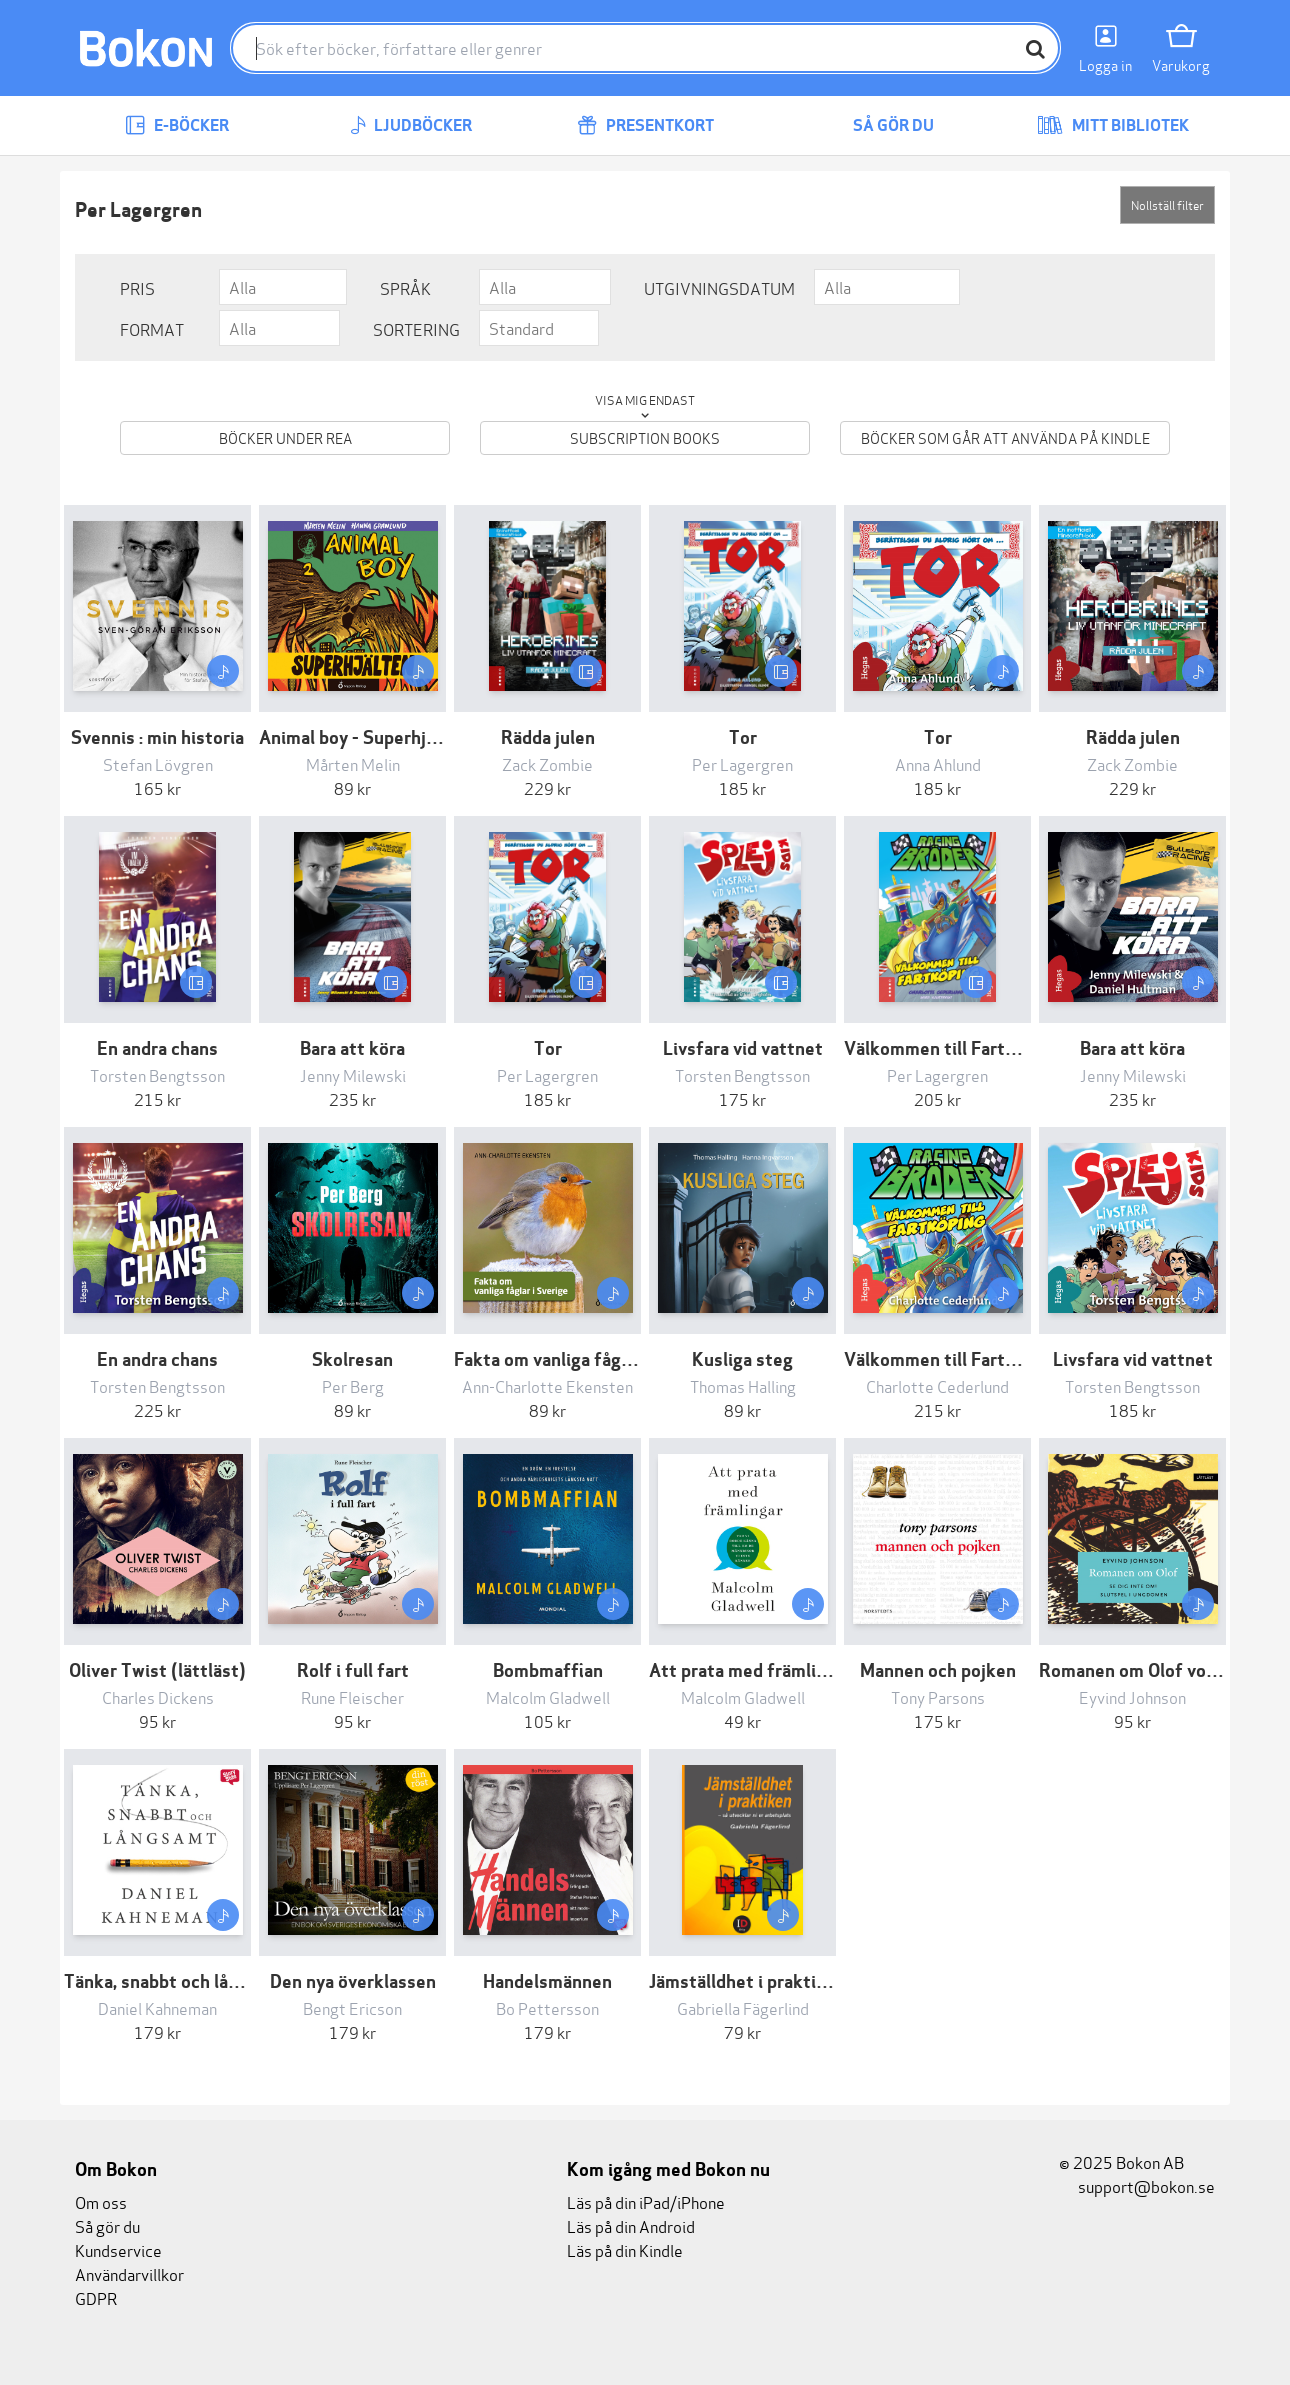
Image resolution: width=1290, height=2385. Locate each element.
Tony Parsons (938, 1696)
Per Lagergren (742, 763)
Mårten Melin (353, 763)
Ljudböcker (411, 125)
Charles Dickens (158, 1696)
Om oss (101, 2201)
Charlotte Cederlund (937, 1385)
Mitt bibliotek (1113, 125)
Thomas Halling (743, 1385)
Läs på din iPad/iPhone (646, 2201)
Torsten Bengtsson (157, 1074)
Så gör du (879, 125)
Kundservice (118, 2249)
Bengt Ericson (352, 2007)
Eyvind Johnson (1132, 1696)
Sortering (416, 328)
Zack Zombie (547, 763)
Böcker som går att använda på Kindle (1005, 437)
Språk (405, 287)
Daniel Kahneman (157, 2007)
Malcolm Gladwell (548, 1696)
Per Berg (353, 1385)
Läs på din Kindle (625, 2249)
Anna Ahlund (938, 763)
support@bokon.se (1137, 2185)
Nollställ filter (1167, 204)
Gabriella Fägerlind (743, 2007)
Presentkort (645, 125)
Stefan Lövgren (158, 763)
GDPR (96, 2297)
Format (152, 328)
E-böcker (177, 125)
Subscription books (645, 437)
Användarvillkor (129, 2273)
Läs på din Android (631, 2225)
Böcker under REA (285, 437)
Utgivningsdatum (719, 287)
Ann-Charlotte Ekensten (547, 1385)
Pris (137, 287)
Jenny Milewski (353, 1074)
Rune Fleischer (352, 1696)
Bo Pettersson (547, 2007)
